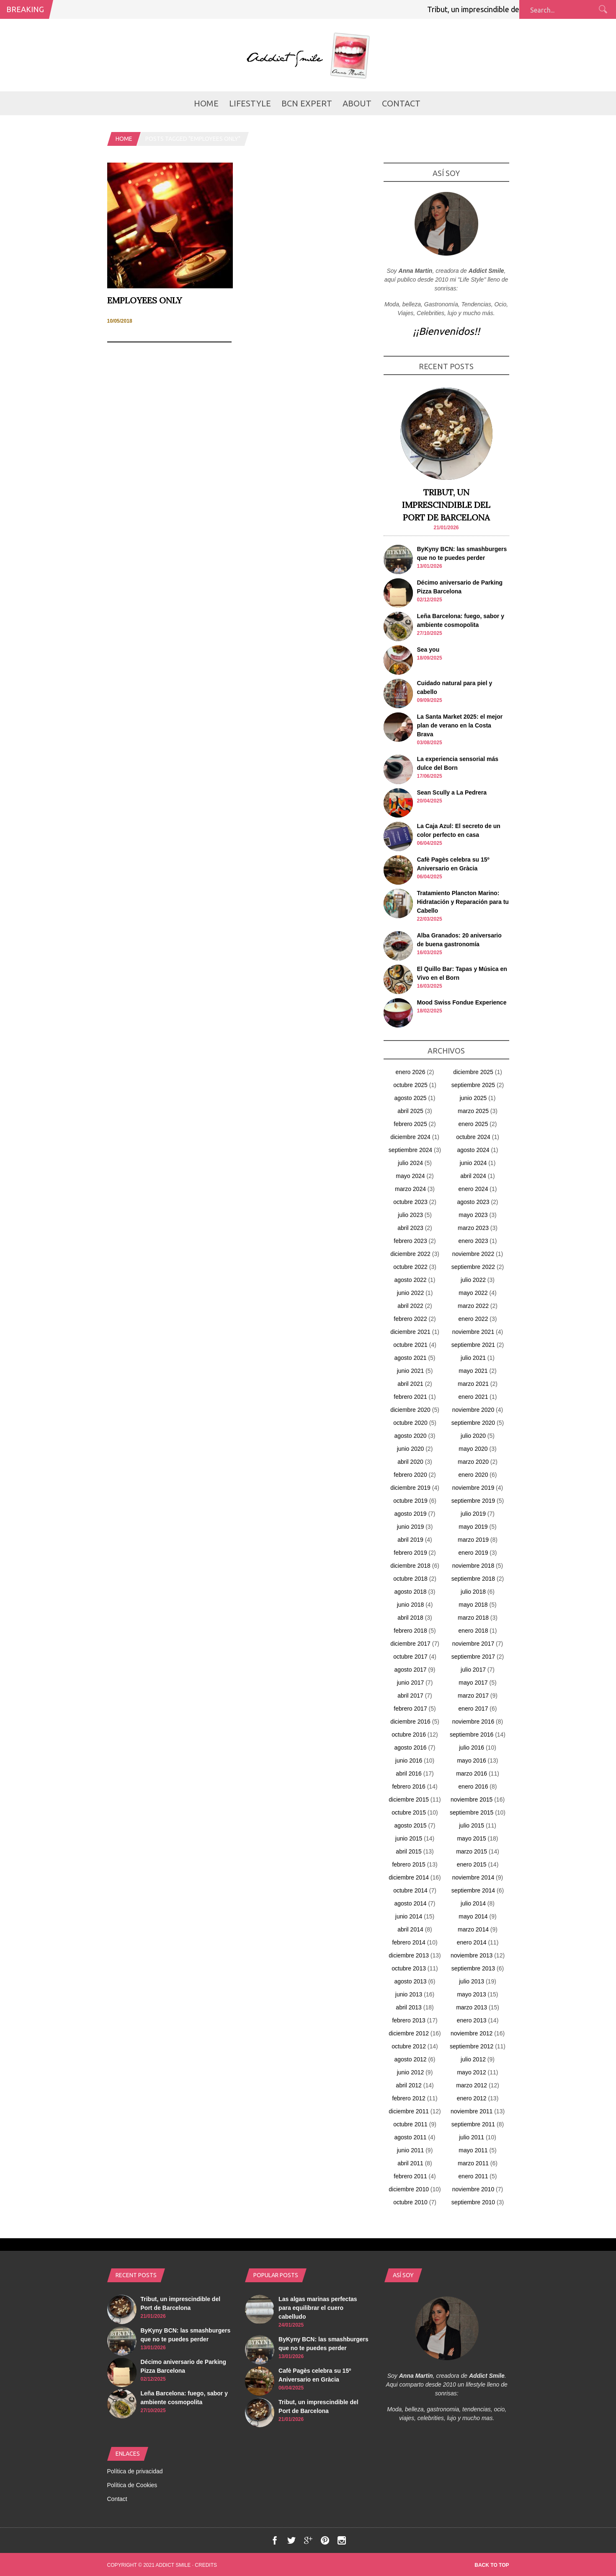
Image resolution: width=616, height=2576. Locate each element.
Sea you (428, 649)
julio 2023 (410, 1215)
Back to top (491, 2565)
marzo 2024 (410, 1189)
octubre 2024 (473, 1137)
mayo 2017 (473, 1682)
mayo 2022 (473, 1292)
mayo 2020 (473, 1448)
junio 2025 (473, 1098)
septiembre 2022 (473, 1266)
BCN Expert (306, 103)
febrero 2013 (408, 2020)
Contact (401, 103)
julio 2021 (473, 1357)
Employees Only (144, 300)
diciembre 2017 (410, 1643)
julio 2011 (471, 2137)
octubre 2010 (410, 2202)
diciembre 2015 (409, 1799)
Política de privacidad (135, 2471)
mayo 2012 (471, 2072)
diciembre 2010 (409, 2189)
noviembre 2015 (471, 1799)
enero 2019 (473, 1552)
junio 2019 (410, 1526)
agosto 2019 (410, 1513)
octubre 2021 (410, 1344)
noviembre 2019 (473, 1487)
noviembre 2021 (473, 1331)
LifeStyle (250, 103)
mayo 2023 (473, 1215)
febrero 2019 (410, 1552)
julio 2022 (473, 1279)
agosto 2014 (410, 1903)
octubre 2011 (410, 2124)
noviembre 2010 (473, 2189)
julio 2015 (471, 1825)
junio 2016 (409, 1760)
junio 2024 (473, 1163)
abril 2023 (410, 1228)
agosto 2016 (410, 1747)
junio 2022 (410, 1292)
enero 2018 (473, 1630)
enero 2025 (473, 1124)
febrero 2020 (410, 1474)
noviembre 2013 (471, 1955)
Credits (206, 2565)
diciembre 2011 (409, 2111)
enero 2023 (473, 1241)
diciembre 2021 (410, 1331)
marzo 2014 (473, 1929)
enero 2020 (473, 1474)
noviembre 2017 (473, 1643)
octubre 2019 (410, 1500)
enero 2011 (473, 2176)
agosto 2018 (410, 1591)
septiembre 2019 (473, 1500)
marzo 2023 (473, 1228)
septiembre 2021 (473, 1344)
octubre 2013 (409, 1968)
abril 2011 (410, 2163)
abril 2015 (409, 1851)
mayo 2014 (473, 1916)
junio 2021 (410, 1370)
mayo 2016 (471, 1760)
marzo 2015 (471, 1851)
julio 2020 (473, 1435)
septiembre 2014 (473, 1890)
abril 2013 (409, 2007)
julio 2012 (473, 2059)
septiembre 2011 (473, 2124)
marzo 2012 (471, 2085)
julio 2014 (473, 1903)
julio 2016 (471, 1747)
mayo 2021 (473, 1370)
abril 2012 (409, 2085)
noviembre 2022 (473, 1253)
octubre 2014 (410, 1890)
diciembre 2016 (410, 1721)
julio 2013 (471, 1981)
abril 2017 (410, 1695)
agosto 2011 (410, 2137)
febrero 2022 (410, 1318)
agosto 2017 (410, 1669)
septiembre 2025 (473, 1085)
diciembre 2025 (473, 1072)
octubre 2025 (410, 1085)
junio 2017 (410, 1682)
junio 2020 (410, 1448)
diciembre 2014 (409, 1877)
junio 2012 (410, 2072)
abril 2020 (410, 1461)
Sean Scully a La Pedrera (452, 792)
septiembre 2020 (473, 1422)
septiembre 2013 (473, 1968)
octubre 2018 (410, 1578)
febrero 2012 (408, 2098)
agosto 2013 (410, 1981)
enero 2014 (472, 1942)
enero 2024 (473, 1189)
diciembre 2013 (409, 1955)
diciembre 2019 (410, 1487)
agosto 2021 (410, 1357)
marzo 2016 (471, 1773)
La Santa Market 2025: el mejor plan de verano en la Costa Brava (460, 725)
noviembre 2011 (471, 2111)
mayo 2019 (473, 1526)
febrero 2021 (410, 1396)
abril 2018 (410, 1617)
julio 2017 (473, 1669)
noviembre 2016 (473, 1721)
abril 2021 (410, 1383)
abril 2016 (409, 1773)
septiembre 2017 (473, 1656)
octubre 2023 (410, 1202)
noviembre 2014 (473, 1877)
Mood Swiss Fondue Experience (462, 1002)
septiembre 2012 (471, 2046)
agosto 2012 (410, 2059)
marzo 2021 (473, 1383)
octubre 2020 (410, 1422)
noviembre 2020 (473, 1409)
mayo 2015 (471, 1838)
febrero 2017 (410, 1708)
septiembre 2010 (473, 2202)
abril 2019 (410, 1539)
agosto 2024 (473, 1150)
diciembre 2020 (410, 1409)
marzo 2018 (473, 1617)
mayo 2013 (471, 1994)
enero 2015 (472, 1864)
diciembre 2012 (409, 2033)
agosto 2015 (410, 1825)
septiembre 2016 (471, 1734)
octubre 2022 (410, 1266)
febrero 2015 (408, 1864)
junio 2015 (409, 1838)
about (357, 103)
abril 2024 (473, 1176)
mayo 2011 (473, 2150)
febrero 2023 (410, 1241)
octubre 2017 (410, 1656)
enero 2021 (473, 1396)
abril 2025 (410, 1111)
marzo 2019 (473, 1539)
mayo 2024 (410, 1176)
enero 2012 (472, 2098)
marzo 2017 (473, 1695)
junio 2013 (409, 1994)
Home (206, 103)
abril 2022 (410, 1305)
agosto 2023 (473, 1202)
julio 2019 (473, 1513)
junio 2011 (410, 2150)
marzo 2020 (473, 1461)
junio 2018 (410, 1604)
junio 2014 (409, 1916)
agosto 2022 (410, 1279)
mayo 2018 (473, 1604)
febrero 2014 (408, 1942)
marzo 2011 (473, 2163)
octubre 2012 (409, 2046)
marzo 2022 (473, 1305)
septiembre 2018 (473, 1578)
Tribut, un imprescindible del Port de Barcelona (512, 9)
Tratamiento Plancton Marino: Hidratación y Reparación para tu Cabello (463, 902)
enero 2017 (473, 1708)
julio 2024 (410, 1163)
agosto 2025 (410, 1098)
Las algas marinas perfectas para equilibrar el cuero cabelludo (317, 2308)
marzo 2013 (471, 2007)
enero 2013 (472, 2020)
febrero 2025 (410, 1124)
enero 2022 (473, 1318)
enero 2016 (473, 1786)
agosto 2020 (410, 1435)
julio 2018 (473, 1591)
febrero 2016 (408, 1786)
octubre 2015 (409, 1812)
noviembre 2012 (471, 2033)
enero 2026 (410, 1072)
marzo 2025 (473, 1111)
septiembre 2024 (410, 1150)
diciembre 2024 (410, 1137)
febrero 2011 (410, 2176)
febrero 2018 (410, 1630)
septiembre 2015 (471, 1812)
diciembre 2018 (410, 1565)
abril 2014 (410, 1929)
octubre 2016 (409, 1734)
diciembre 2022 (410, 1253)
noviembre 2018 (473, 1565)
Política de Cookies (132, 2485)
